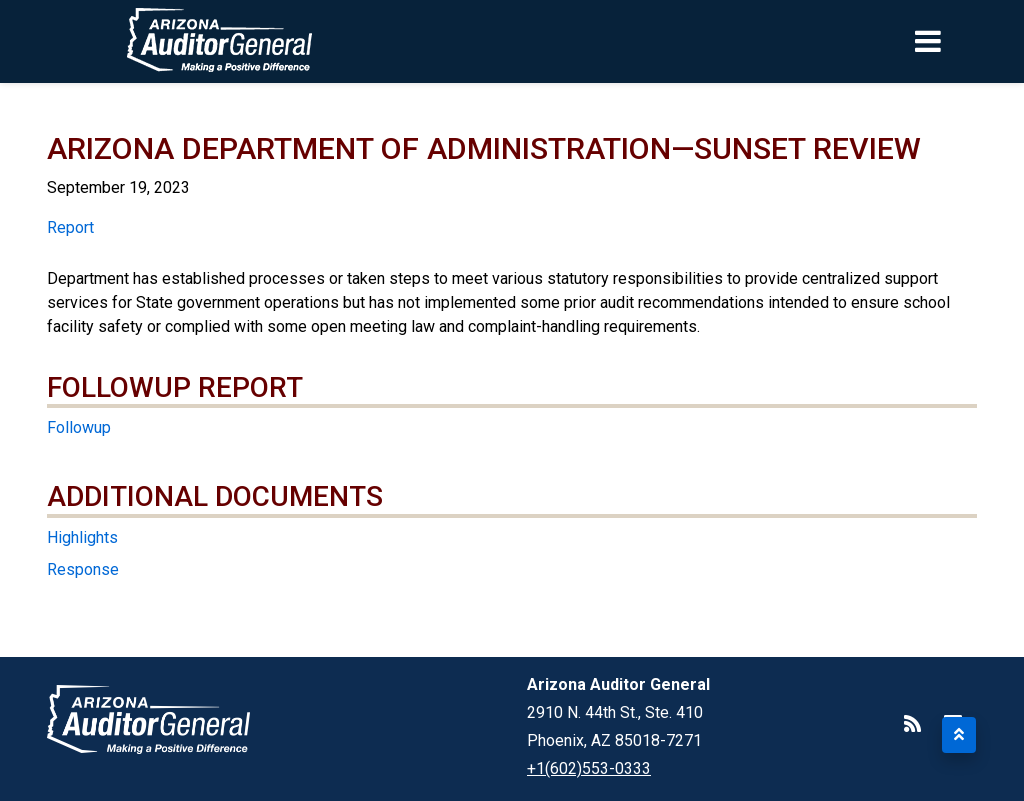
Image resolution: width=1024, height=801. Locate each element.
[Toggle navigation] (962, 41)
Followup (79, 427)
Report (70, 227)
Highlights (82, 537)
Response (83, 569)
